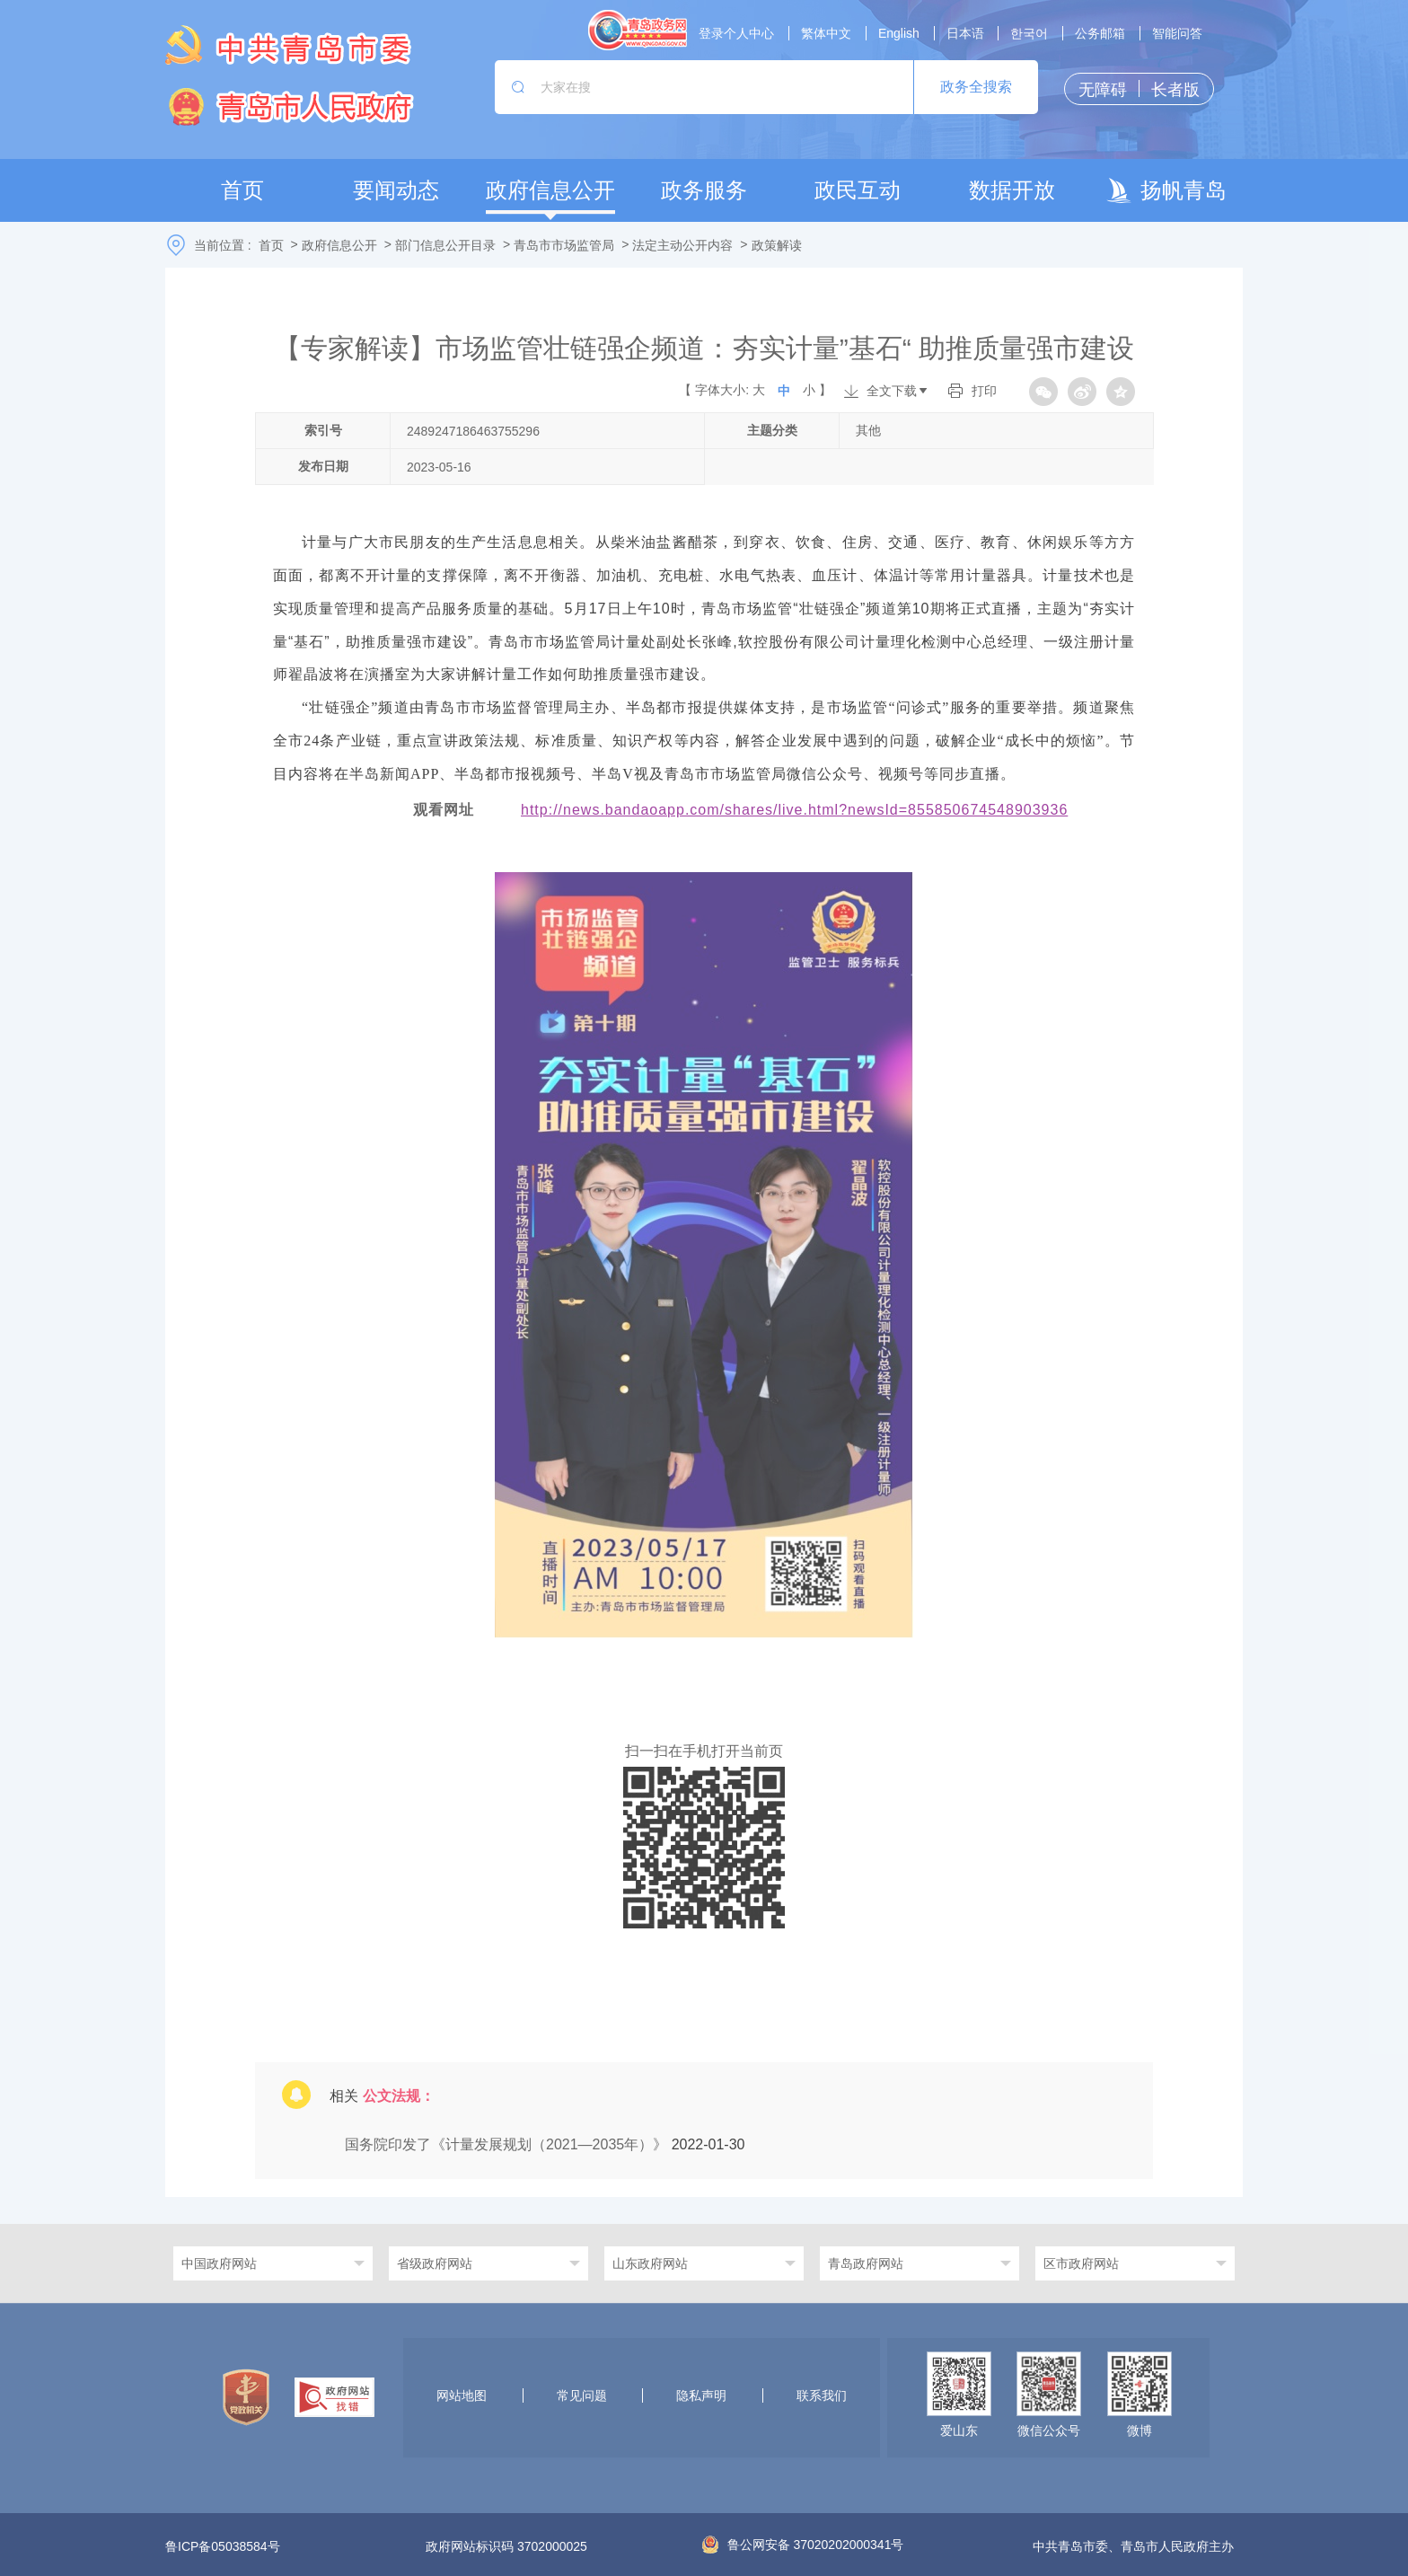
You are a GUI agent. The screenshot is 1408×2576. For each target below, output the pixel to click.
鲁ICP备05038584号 (222, 2546)
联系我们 (821, 2395)
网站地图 (461, 2395)
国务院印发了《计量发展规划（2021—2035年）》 (508, 2144)
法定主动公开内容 (682, 245)
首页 (271, 245)
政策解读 (777, 245)
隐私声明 (701, 2395)
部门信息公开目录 (445, 245)
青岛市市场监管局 (564, 245)
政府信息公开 (339, 245)
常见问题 (582, 2395)
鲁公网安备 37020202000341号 (803, 2544)
